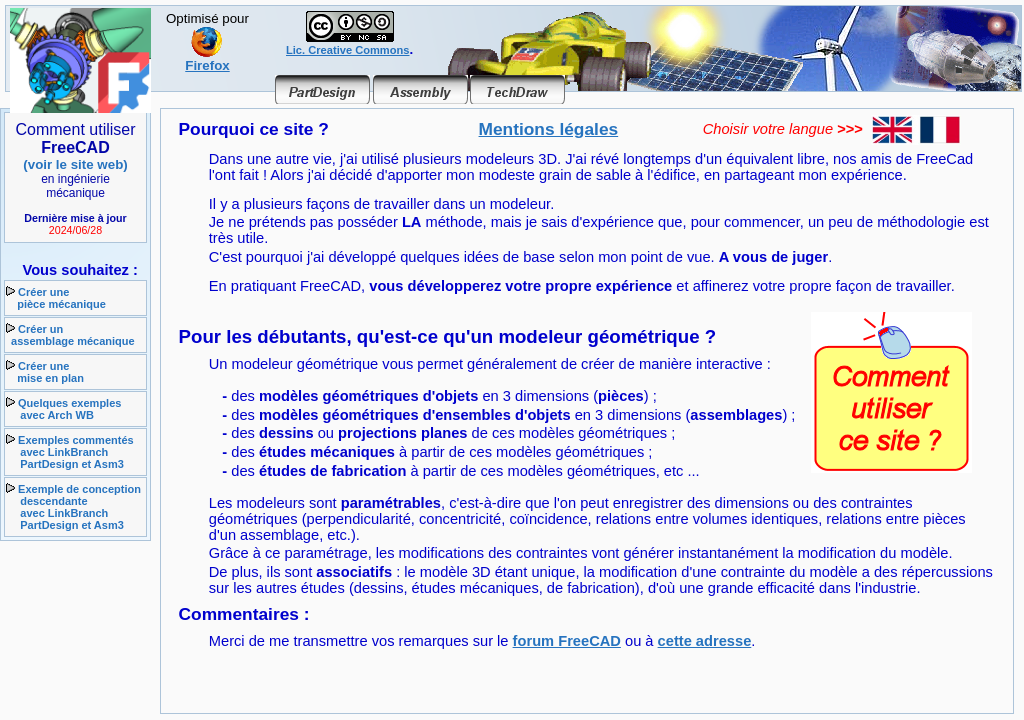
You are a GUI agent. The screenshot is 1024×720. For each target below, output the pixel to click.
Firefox (207, 59)
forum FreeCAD (567, 641)
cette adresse (705, 641)
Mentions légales (549, 129)
